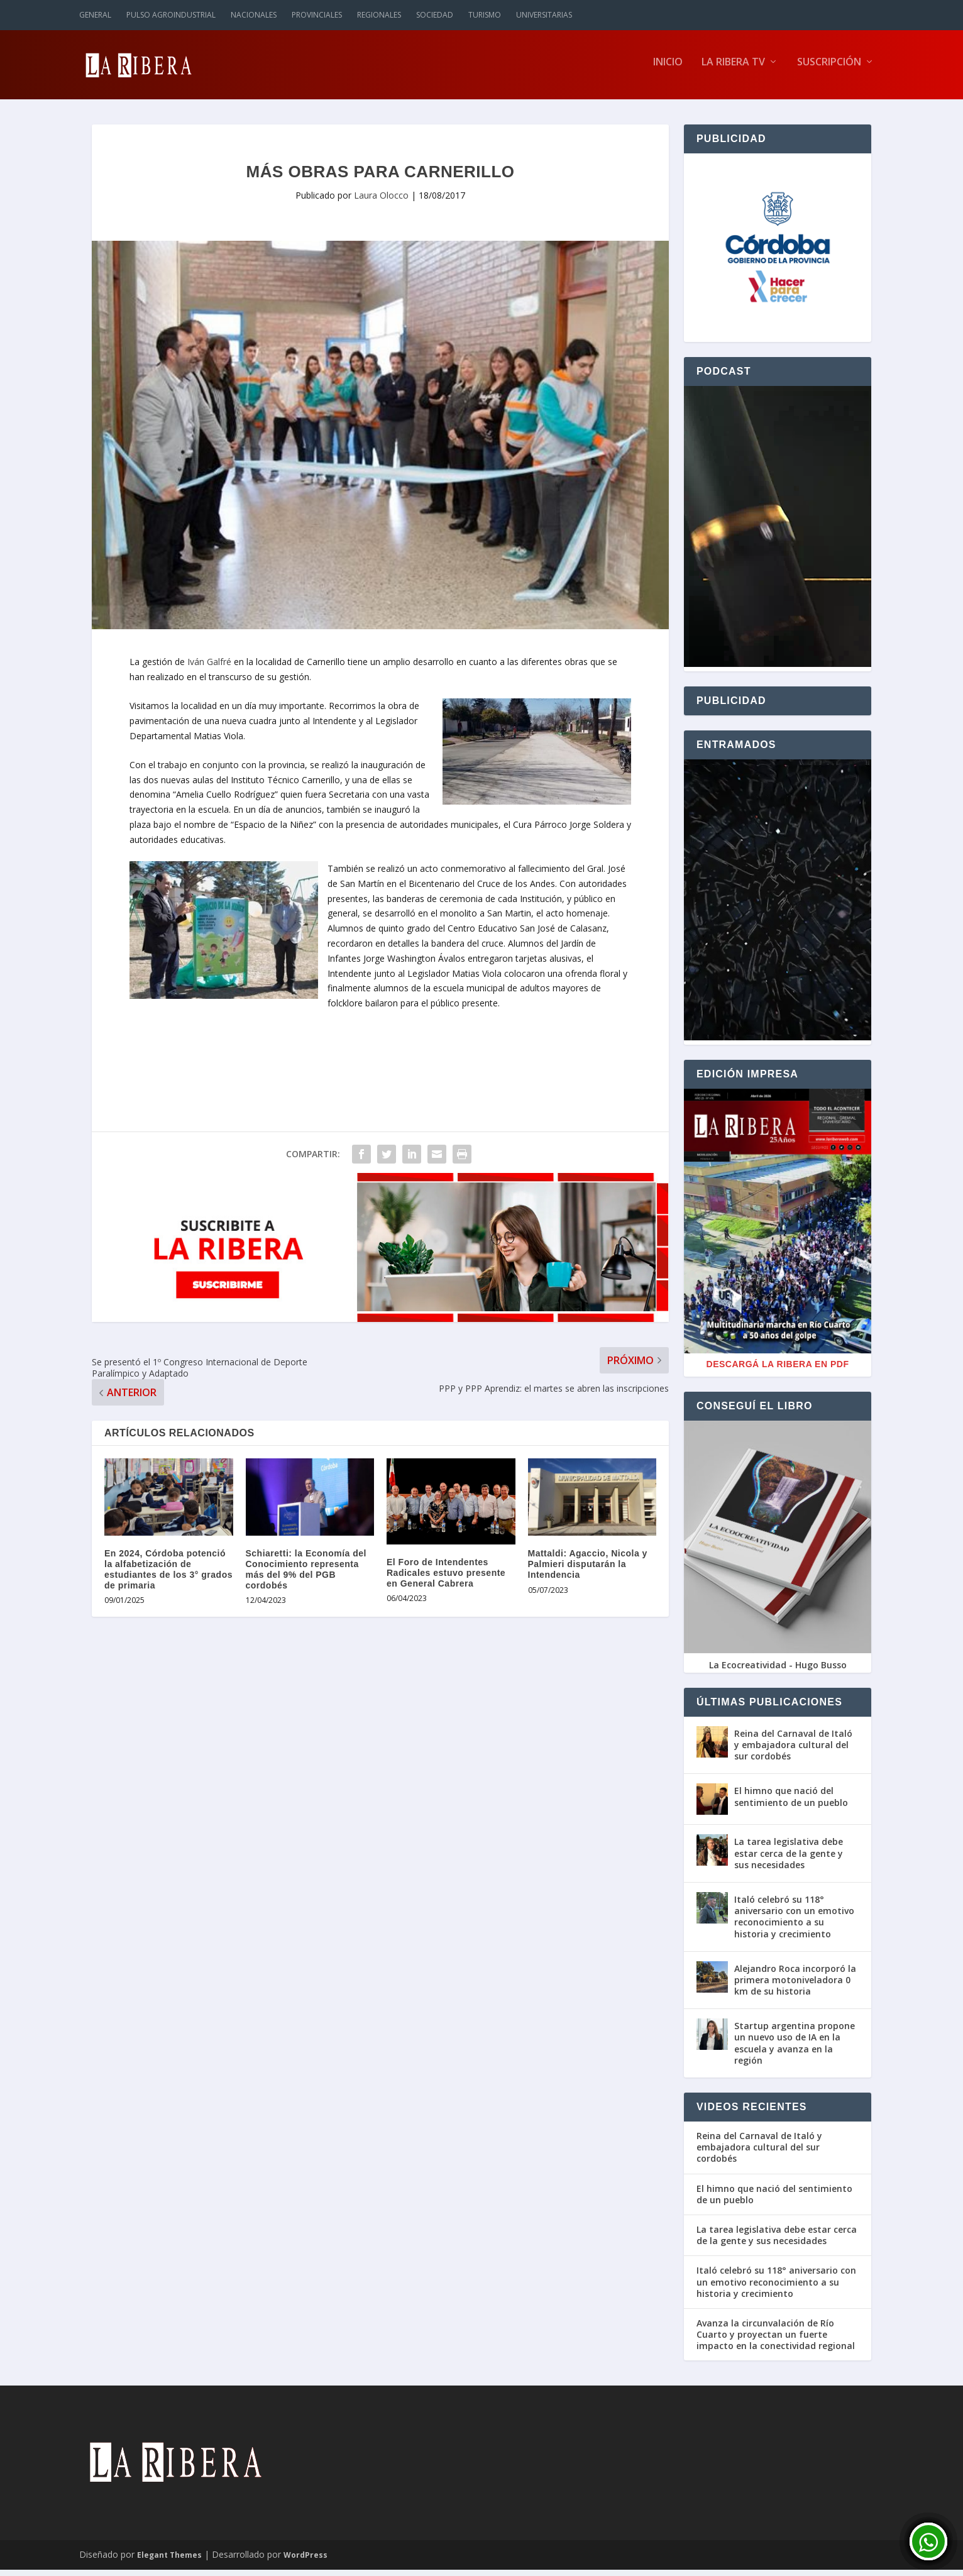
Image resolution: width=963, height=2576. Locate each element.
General (95, 14)
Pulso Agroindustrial (171, 14)
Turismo (484, 14)
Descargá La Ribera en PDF (778, 1370)
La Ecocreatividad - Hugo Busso (778, 1671)
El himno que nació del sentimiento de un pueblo (791, 1802)
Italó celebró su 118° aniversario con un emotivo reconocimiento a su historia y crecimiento (794, 1923)
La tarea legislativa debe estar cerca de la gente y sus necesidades (788, 1859)
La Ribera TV (733, 69)
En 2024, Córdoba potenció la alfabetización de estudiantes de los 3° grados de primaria (168, 1575)
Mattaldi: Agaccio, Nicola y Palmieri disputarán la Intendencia (587, 1570)
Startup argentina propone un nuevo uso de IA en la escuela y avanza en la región (794, 2049)
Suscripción (829, 69)
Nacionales (254, 14)
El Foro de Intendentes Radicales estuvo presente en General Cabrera (446, 1579)
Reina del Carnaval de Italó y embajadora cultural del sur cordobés (793, 1751)
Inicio (668, 69)
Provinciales (317, 14)
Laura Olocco (381, 201)
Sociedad (434, 14)
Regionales (379, 14)
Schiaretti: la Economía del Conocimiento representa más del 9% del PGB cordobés (306, 1575)
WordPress (305, 2561)
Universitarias (544, 14)
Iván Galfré (208, 668)
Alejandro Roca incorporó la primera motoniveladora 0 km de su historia (795, 1986)
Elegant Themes (169, 2561)
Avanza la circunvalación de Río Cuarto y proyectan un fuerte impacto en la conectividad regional (775, 2341)
